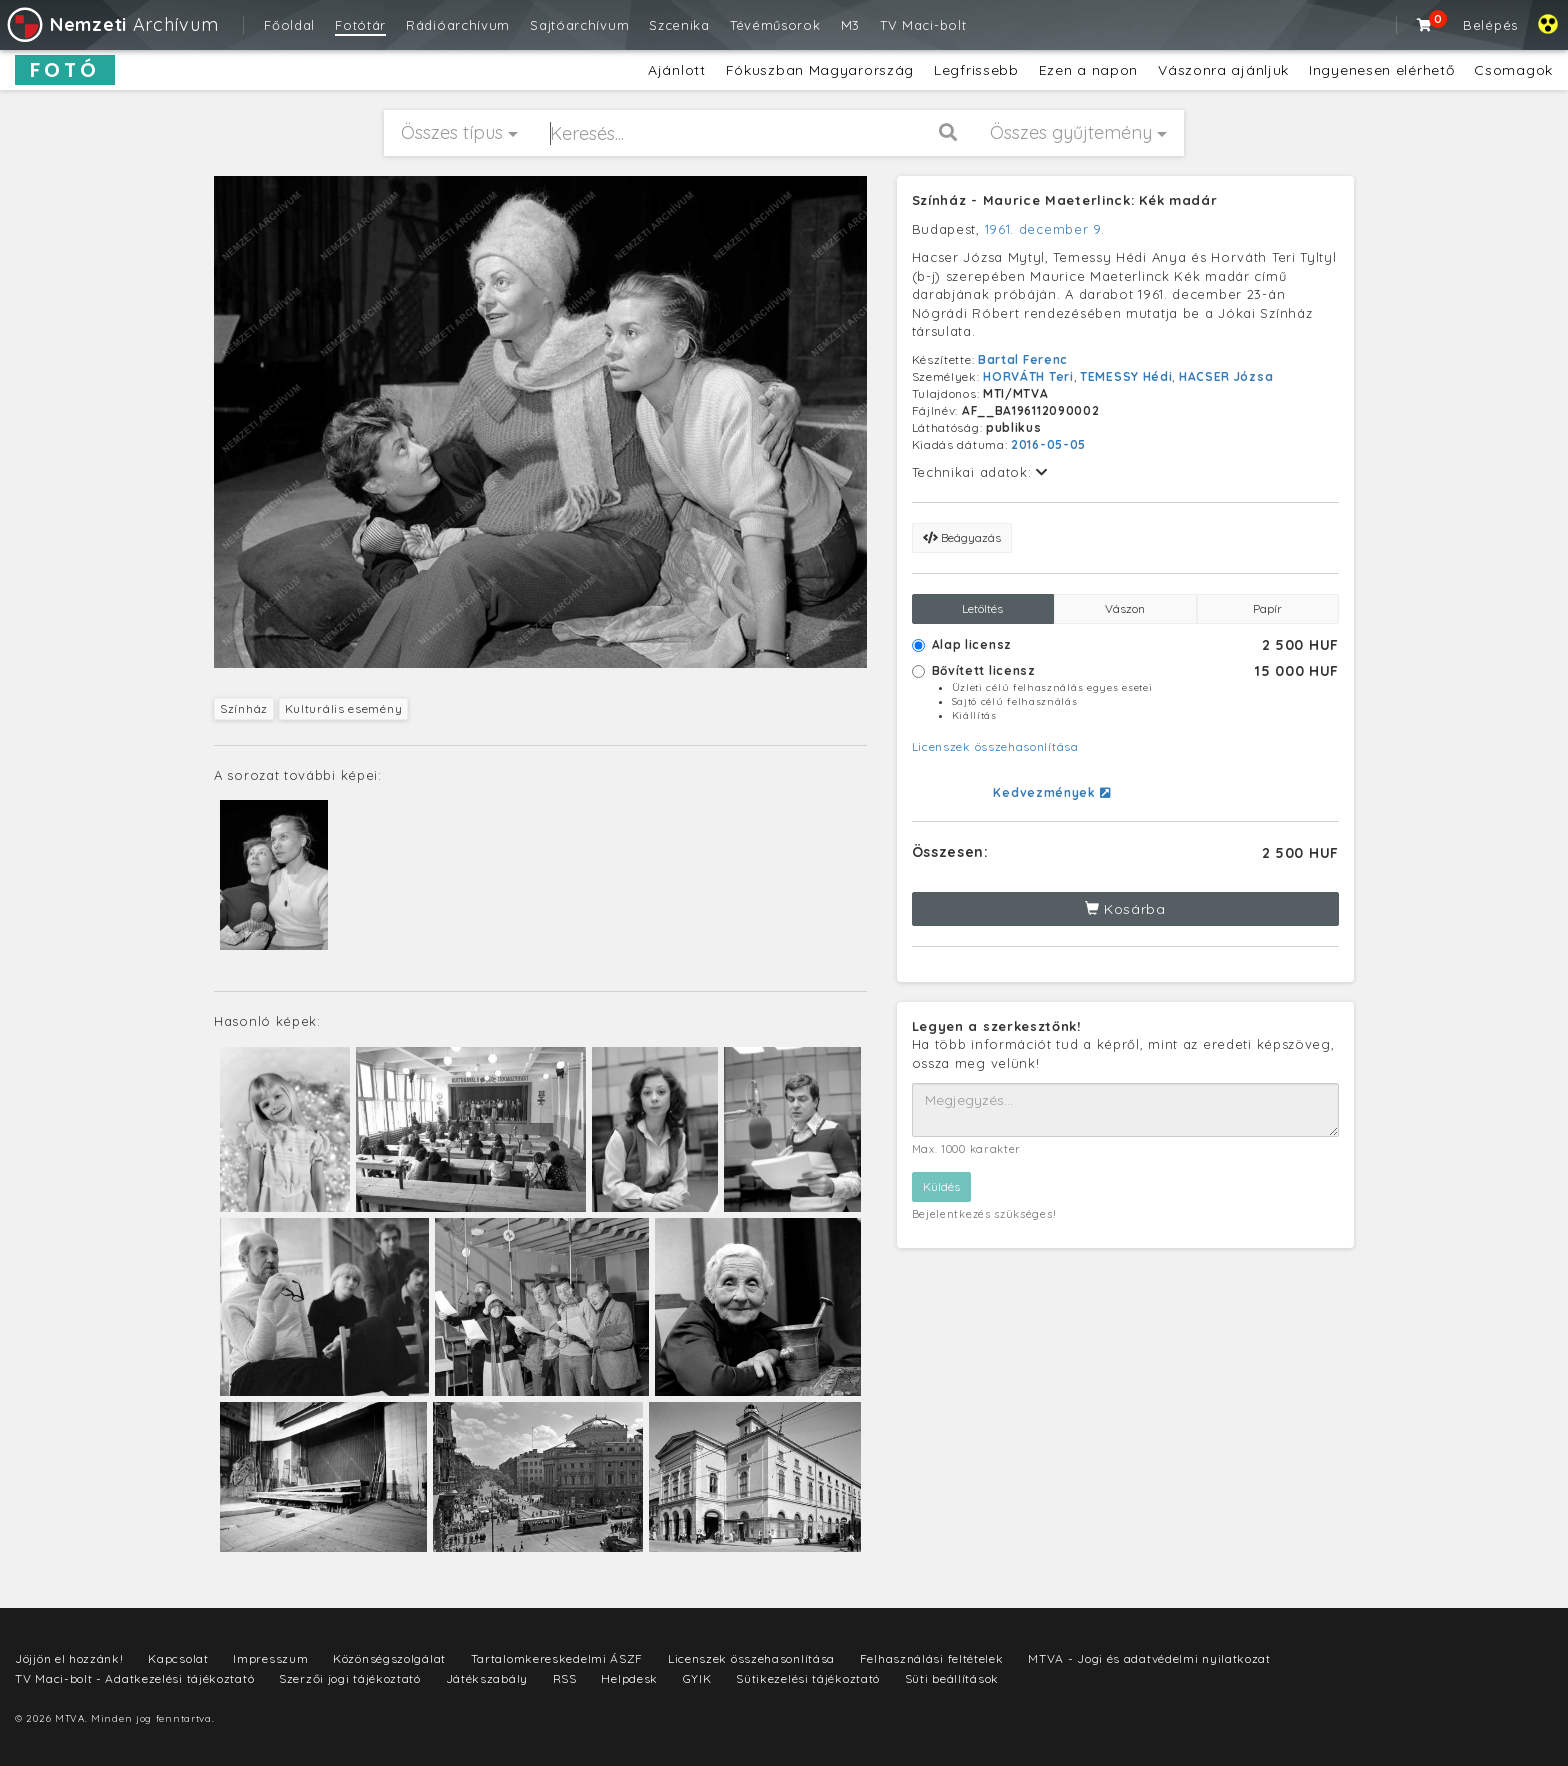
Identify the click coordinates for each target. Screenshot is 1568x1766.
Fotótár (360, 25)
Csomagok (1513, 70)
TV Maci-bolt (923, 25)
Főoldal (289, 25)
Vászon (1125, 608)
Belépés (1490, 25)
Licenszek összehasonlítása (995, 746)
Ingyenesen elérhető (1381, 70)
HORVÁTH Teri (1028, 376)
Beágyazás (962, 537)
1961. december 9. (1045, 229)
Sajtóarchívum (579, 25)
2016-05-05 (1048, 444)
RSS (565, 1678)
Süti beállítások (952, 1678)
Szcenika (679, 25)
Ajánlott (677, 70)
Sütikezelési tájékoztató (808, 1678)
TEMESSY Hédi (1126, 376)
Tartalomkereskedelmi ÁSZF (557, 1658)
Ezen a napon (1088, 70)
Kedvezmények (1051, 792)
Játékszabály (487, 1678)
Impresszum (270, 1658)
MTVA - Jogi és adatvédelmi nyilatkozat (1149, 1658)
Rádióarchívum (458, 25)
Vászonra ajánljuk (1223, 70)
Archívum (111, 24)
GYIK (697, 1678)
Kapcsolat (178, 1658)
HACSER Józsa (1226, 376)
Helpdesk (629, 1678)
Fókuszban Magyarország (820, 70)
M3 (850, 25)
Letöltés (982, 608)
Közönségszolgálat (389, 1658)
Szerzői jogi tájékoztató (350, 1678)
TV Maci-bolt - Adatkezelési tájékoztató (134, 1678)
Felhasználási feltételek (932, 1658)
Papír (1267, 608)
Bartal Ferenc (1023, 359)
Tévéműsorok (775, 25)
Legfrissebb (976, 70)
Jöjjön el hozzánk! (69, 1658)
